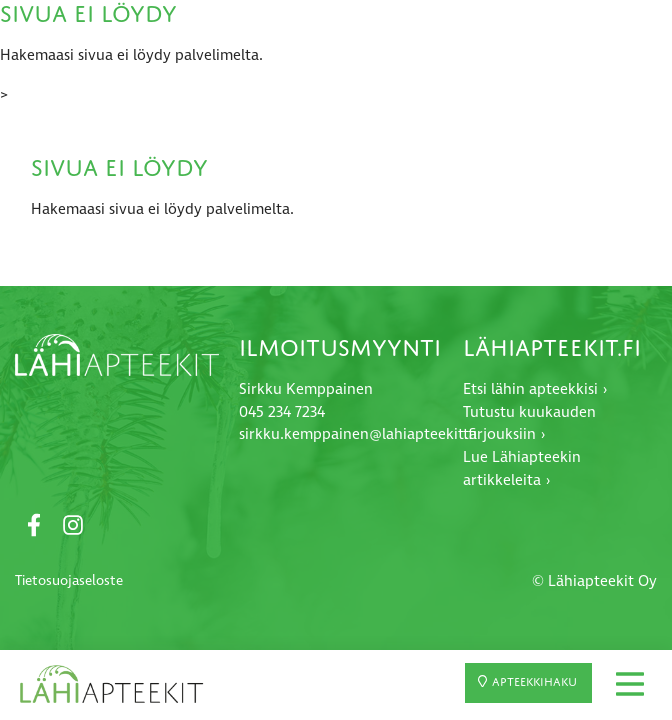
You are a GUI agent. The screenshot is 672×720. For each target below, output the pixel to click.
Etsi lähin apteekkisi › (535, 389)
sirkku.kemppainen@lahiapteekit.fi (358, 434)
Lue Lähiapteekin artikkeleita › (522, 469)
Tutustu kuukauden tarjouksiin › (529, 424)
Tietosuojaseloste (69, 581)
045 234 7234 (282, 412)
